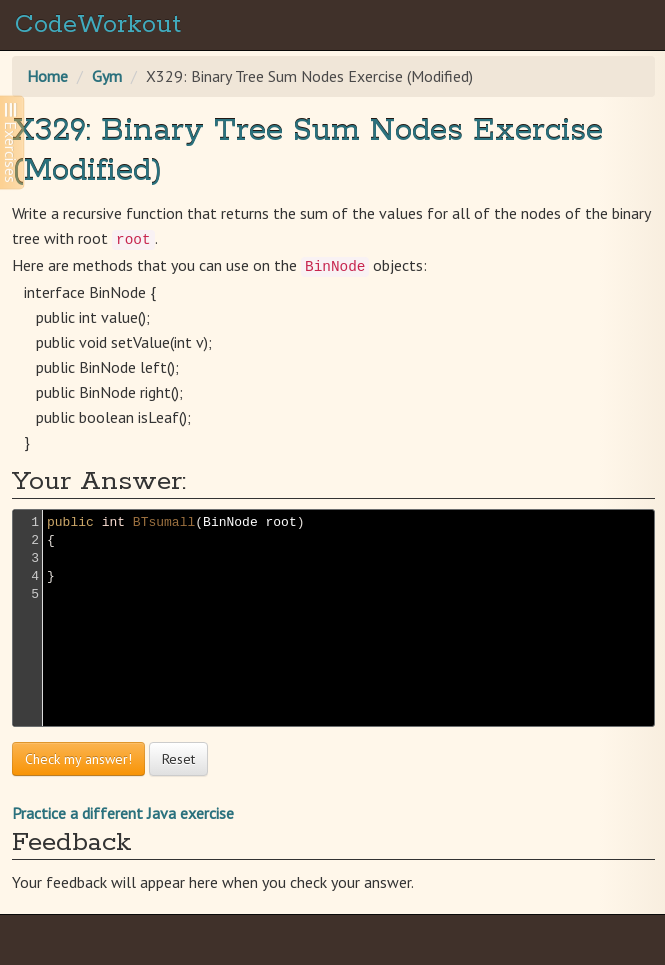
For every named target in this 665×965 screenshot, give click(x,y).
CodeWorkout (98, 25)
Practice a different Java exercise (123, 813)
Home (47, 76)
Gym (107, 76)
